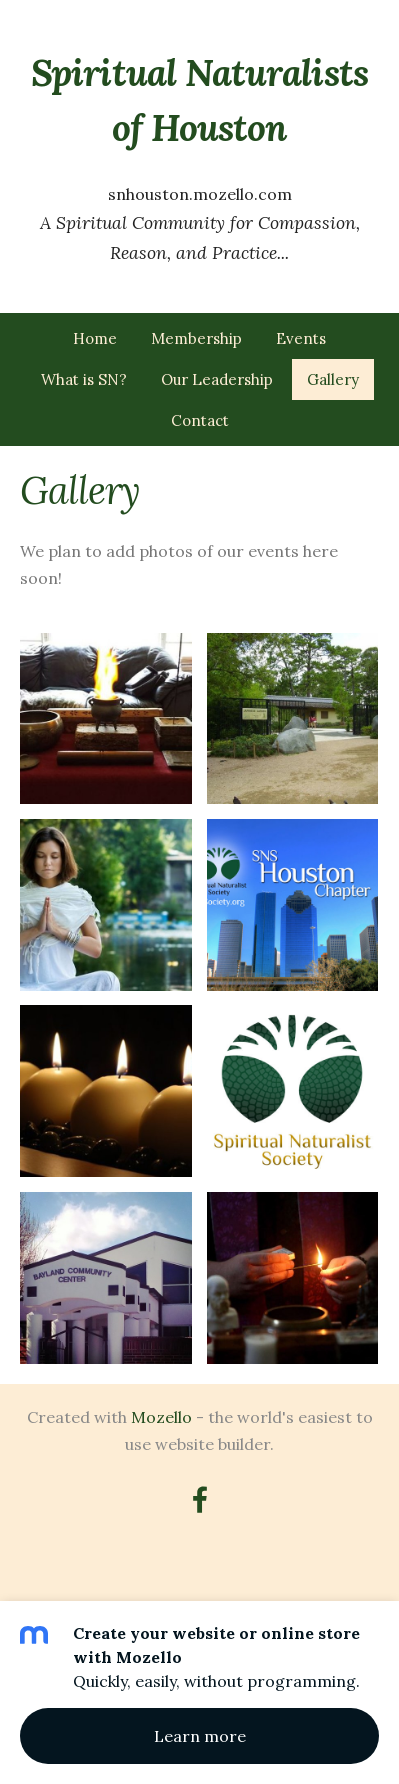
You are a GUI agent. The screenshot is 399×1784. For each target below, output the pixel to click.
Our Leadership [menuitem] (217, 379)
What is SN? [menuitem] (84, 379)
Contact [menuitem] (200, 420)
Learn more (200, 1736)
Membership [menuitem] (196, 338)
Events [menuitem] (301, 338)
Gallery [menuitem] (333, 379)
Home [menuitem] (95, 338)
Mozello (161, 1417)
